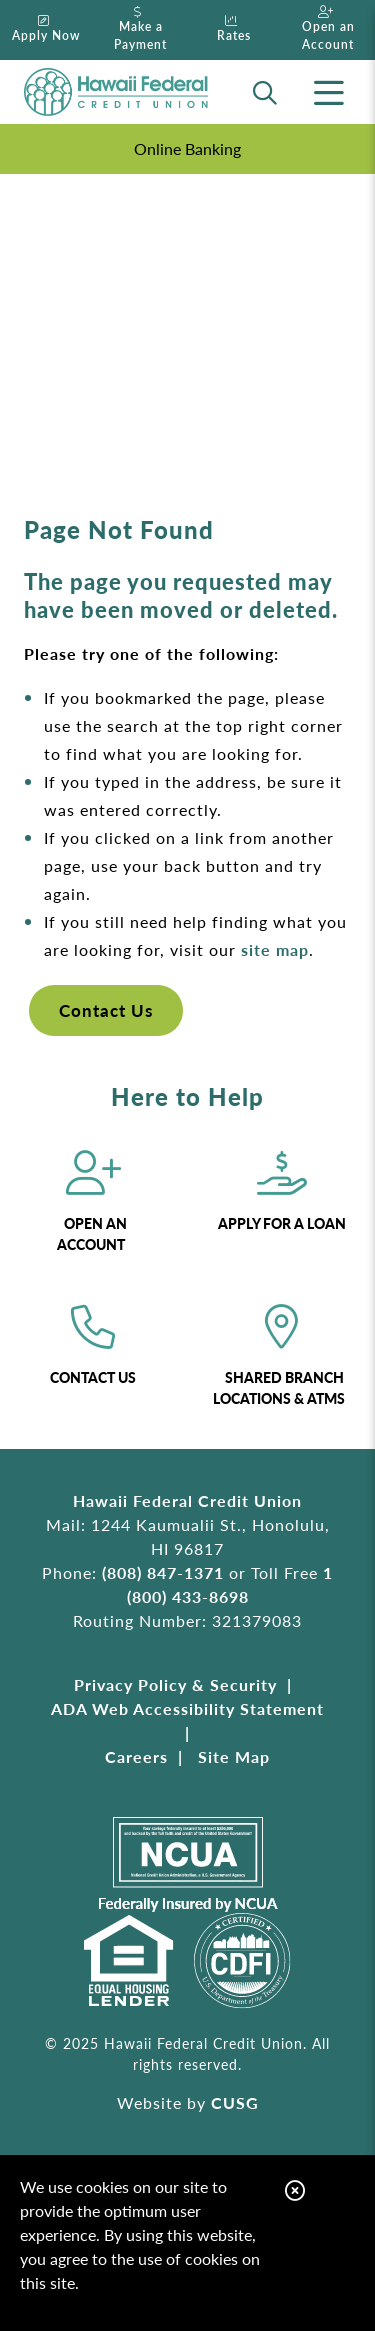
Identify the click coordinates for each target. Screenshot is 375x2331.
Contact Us (106, 1010)
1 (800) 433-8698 (230, 1584)
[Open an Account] (328, 30)
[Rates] (235, 30)
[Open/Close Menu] (329, 92)
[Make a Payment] (141, 30)
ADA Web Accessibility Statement (187, 1708)
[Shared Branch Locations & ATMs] (282, 1357)
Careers (136, 1756)
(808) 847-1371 (163, 1572)
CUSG (235, 2102)
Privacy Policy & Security (175, 1684)
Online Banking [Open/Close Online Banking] (187, 148)
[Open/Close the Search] (265, 92)
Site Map (234, 1756)
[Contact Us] (93, 1357)
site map (275, 949)
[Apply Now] (47, 30)
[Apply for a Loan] (282, 1203)
